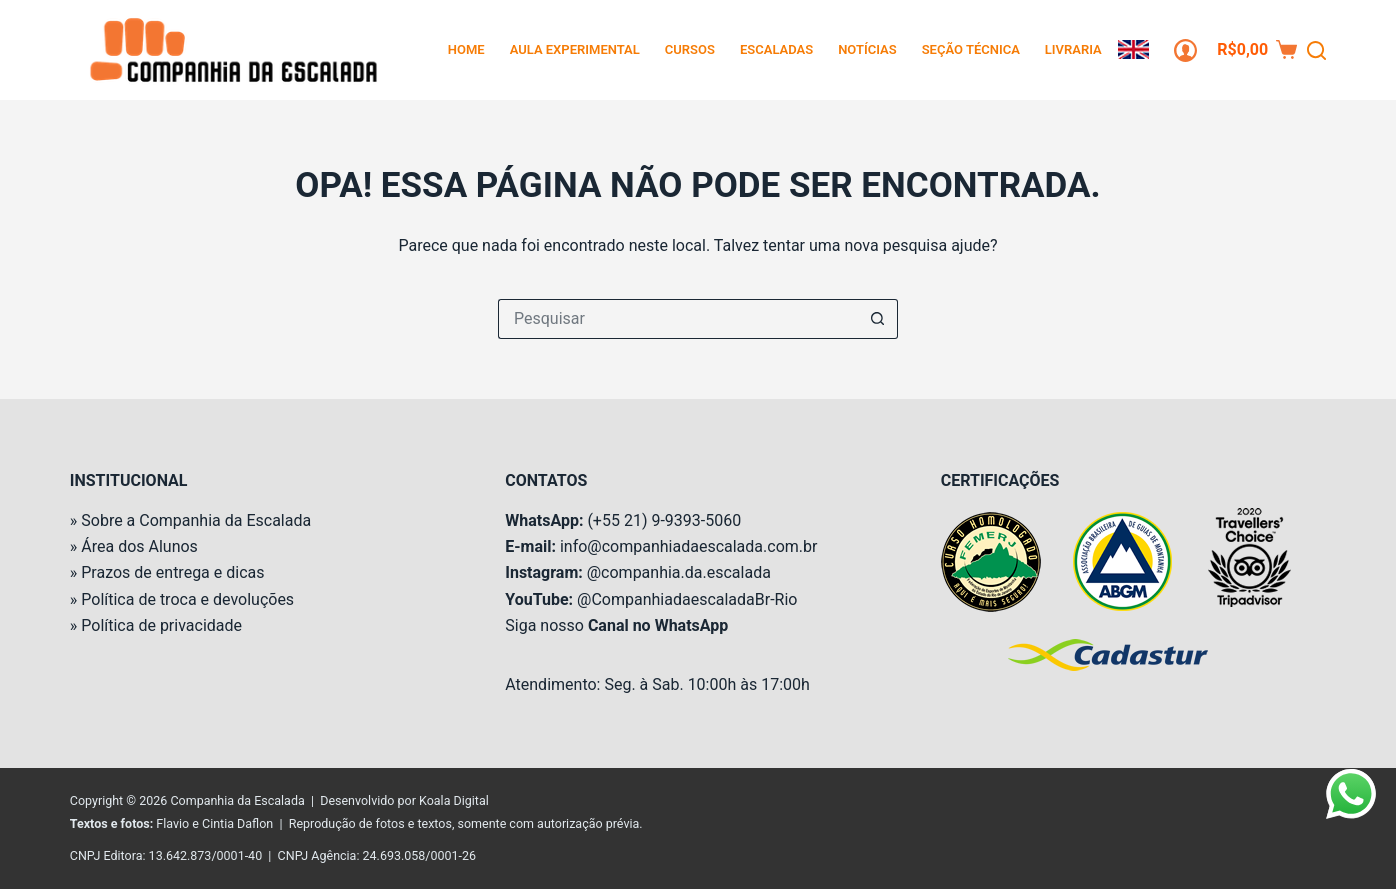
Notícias (867, 49)
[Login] (1185, 50)
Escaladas (776, 49)
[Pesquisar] (1316, 50)
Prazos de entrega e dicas (172, 572)
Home (466, 49)
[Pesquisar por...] (678, 319)
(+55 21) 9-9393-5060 (664, 520)
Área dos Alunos (139, 546)
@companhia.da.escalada (679, 572)
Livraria (1073, 49)
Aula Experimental (575, 49)
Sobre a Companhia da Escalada (196, 520)
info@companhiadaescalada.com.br (688, 546)
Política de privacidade (161, 625)
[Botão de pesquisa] (878, 319)
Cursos (690, 49)
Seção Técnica (971, 49)
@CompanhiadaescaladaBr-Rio (687, 599)
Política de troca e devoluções (187, 599)
